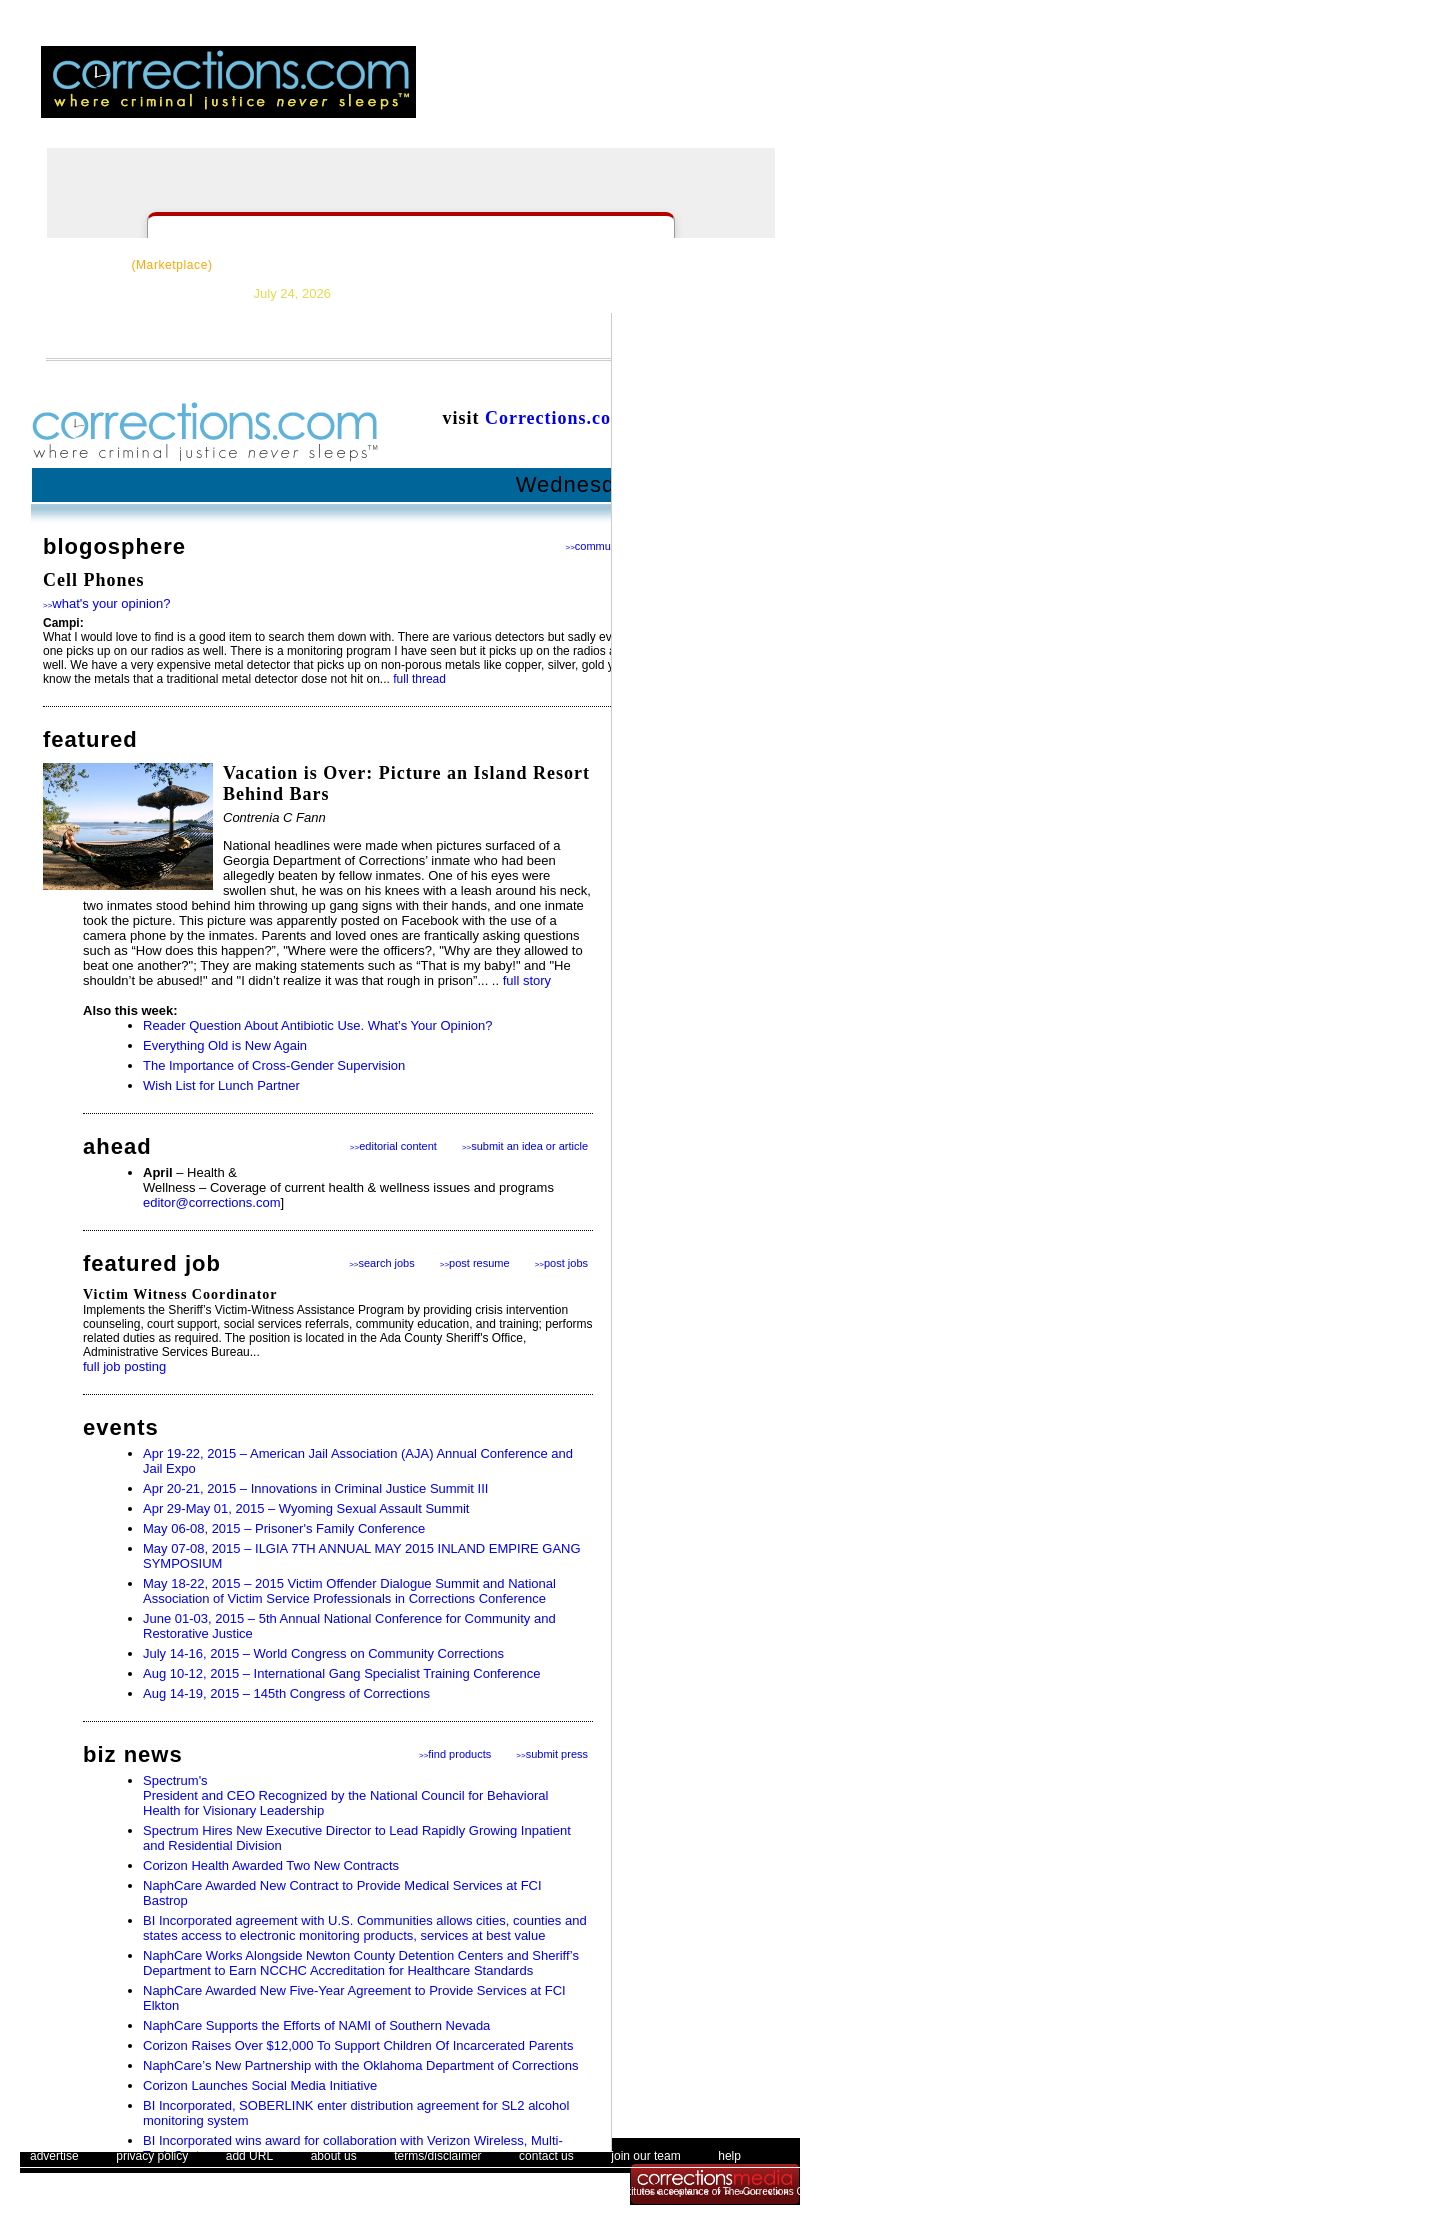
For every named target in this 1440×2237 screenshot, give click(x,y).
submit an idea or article (525, 1146)
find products (455, 1754)
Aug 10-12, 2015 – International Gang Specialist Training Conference (341, 1673)
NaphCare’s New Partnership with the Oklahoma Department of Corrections (360, 2065)
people (779, 95)
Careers (509, 264)
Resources (279, 264)
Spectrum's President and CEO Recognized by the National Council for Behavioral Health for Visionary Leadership (345, 1795)
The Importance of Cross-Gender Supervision (274, 1065)
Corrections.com (556, 418)
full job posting (124, 1366)
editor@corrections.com (211, 1202)
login (592, 95)
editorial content (393, 1146)
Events (667, 264)
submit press (552, 1754)
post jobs (561, 1263)
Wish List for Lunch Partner (221, 1085)
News (362, 264)
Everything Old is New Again (225, 1045)
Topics (431, 264)
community (596, 546)
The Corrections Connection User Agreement (823, 2191)
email (717, 95)
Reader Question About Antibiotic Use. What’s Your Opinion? (318, 1025)
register (647, 95)
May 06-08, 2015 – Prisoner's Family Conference (284, 1528)
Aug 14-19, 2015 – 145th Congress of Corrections (286, 1693)
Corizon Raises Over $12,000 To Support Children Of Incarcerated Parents (358, 2045)
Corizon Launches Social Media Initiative (260, 2085)
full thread (419, 679)
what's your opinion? (106, 603)
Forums (589, 264)
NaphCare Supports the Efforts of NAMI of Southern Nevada (316, 2025)
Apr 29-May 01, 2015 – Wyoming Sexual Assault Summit (306, 1508)
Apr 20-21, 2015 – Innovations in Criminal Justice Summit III (315, 1488)
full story (527, 980)
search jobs (382, 1263)
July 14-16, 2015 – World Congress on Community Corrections (323, 1653)
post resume (475, 1263)
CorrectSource (128, 264)
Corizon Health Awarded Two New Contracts (271, 1865)
